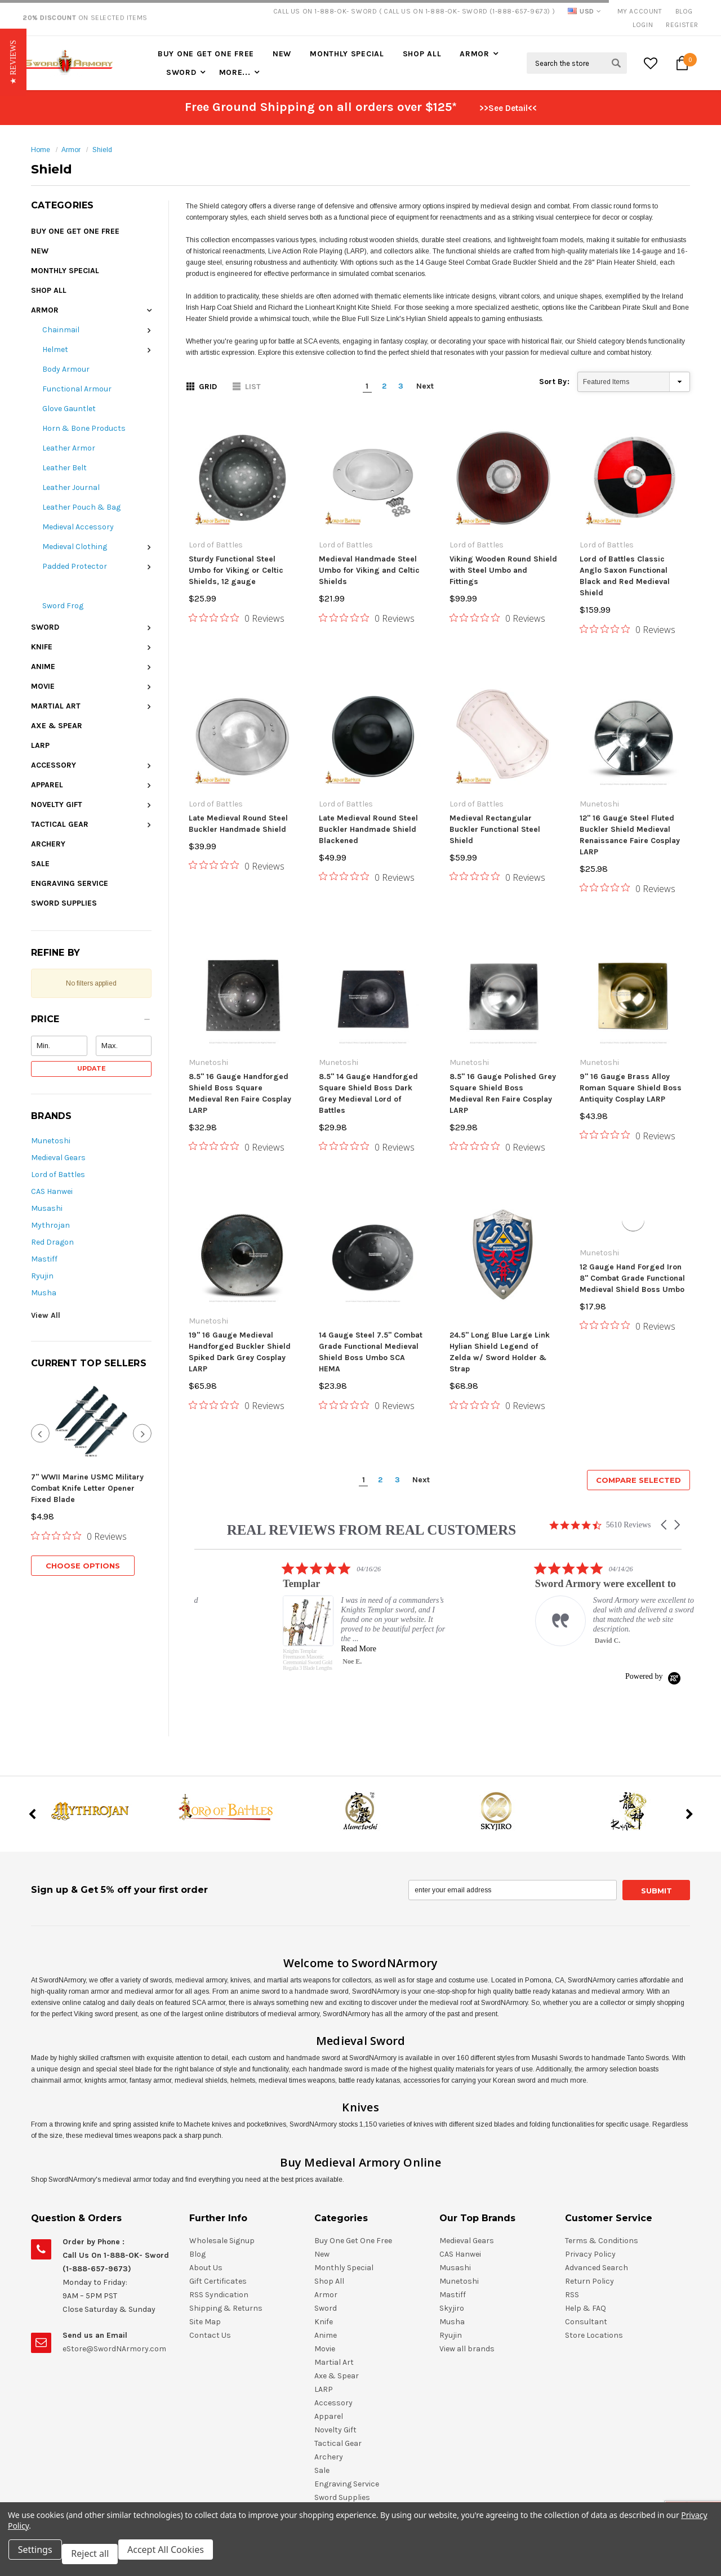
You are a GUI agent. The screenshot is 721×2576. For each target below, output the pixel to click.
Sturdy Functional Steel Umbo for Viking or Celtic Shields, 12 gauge (236, 570)
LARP (40, 745)
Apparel (47, 785)
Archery (48, 844)
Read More (522, 1501)
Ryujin (42, 1276)
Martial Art (56, 706)
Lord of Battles (58, 1174)
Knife (41, 647)
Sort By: (554, 381)
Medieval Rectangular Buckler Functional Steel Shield (494, 761)
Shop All (422, 54)
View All (45, 1315)
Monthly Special (347, 54)
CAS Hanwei (52, 1191)
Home (40, 150)
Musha (43, 1293)
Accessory (53, 765)
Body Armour (66, 369)
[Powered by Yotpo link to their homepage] (653, 1529)
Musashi (47, 1208)
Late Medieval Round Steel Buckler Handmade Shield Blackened (368, 829)
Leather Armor (68, 448)
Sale (40, 863)
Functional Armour (77, 389)
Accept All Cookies (178, 2558)
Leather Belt (64, 468)
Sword (181, 72)
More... (235, 72)
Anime (43, 666)
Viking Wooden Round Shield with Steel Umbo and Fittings (503, 570)
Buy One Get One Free (206, 54)
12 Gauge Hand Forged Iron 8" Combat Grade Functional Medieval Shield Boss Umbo (632, 1199)
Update (91, 1068)
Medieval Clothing (74, 546)
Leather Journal (71, 487)
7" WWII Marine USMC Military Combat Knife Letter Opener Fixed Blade (87, 1488)
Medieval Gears (58, 1157)
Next (425, 386)
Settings (39, 2558)
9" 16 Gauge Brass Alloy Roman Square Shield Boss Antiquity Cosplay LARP (631, 1008)
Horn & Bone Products (84, 428)
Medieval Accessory (78, 527)
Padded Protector (74, 566)
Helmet (55, 349)
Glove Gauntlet (69, 408)
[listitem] (278, 1456)
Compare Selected (638, 1332)
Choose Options (83, 1565)
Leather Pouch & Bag (81, 507)
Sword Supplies (64, 903)
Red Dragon (52, 1242)
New (282, 54)
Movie (43, 686)
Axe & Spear (56, 725)
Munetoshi (50, 1141)
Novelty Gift (56, 804)
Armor (474, 54)
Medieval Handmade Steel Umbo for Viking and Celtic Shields (369, 570)
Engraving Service (69, 883)
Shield (102, 150)
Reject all (98, 2558)
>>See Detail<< (508, 108)
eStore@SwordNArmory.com (114, 2230)
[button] (91, 1022)
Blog (684, 11)
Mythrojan (50, 1225)
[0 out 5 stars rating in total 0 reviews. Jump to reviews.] (79, 1535)
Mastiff (44, 1259)
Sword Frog (62, 605)
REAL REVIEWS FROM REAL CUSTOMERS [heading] (372, 1382)
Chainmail (60, 330)
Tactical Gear (59, 824)
